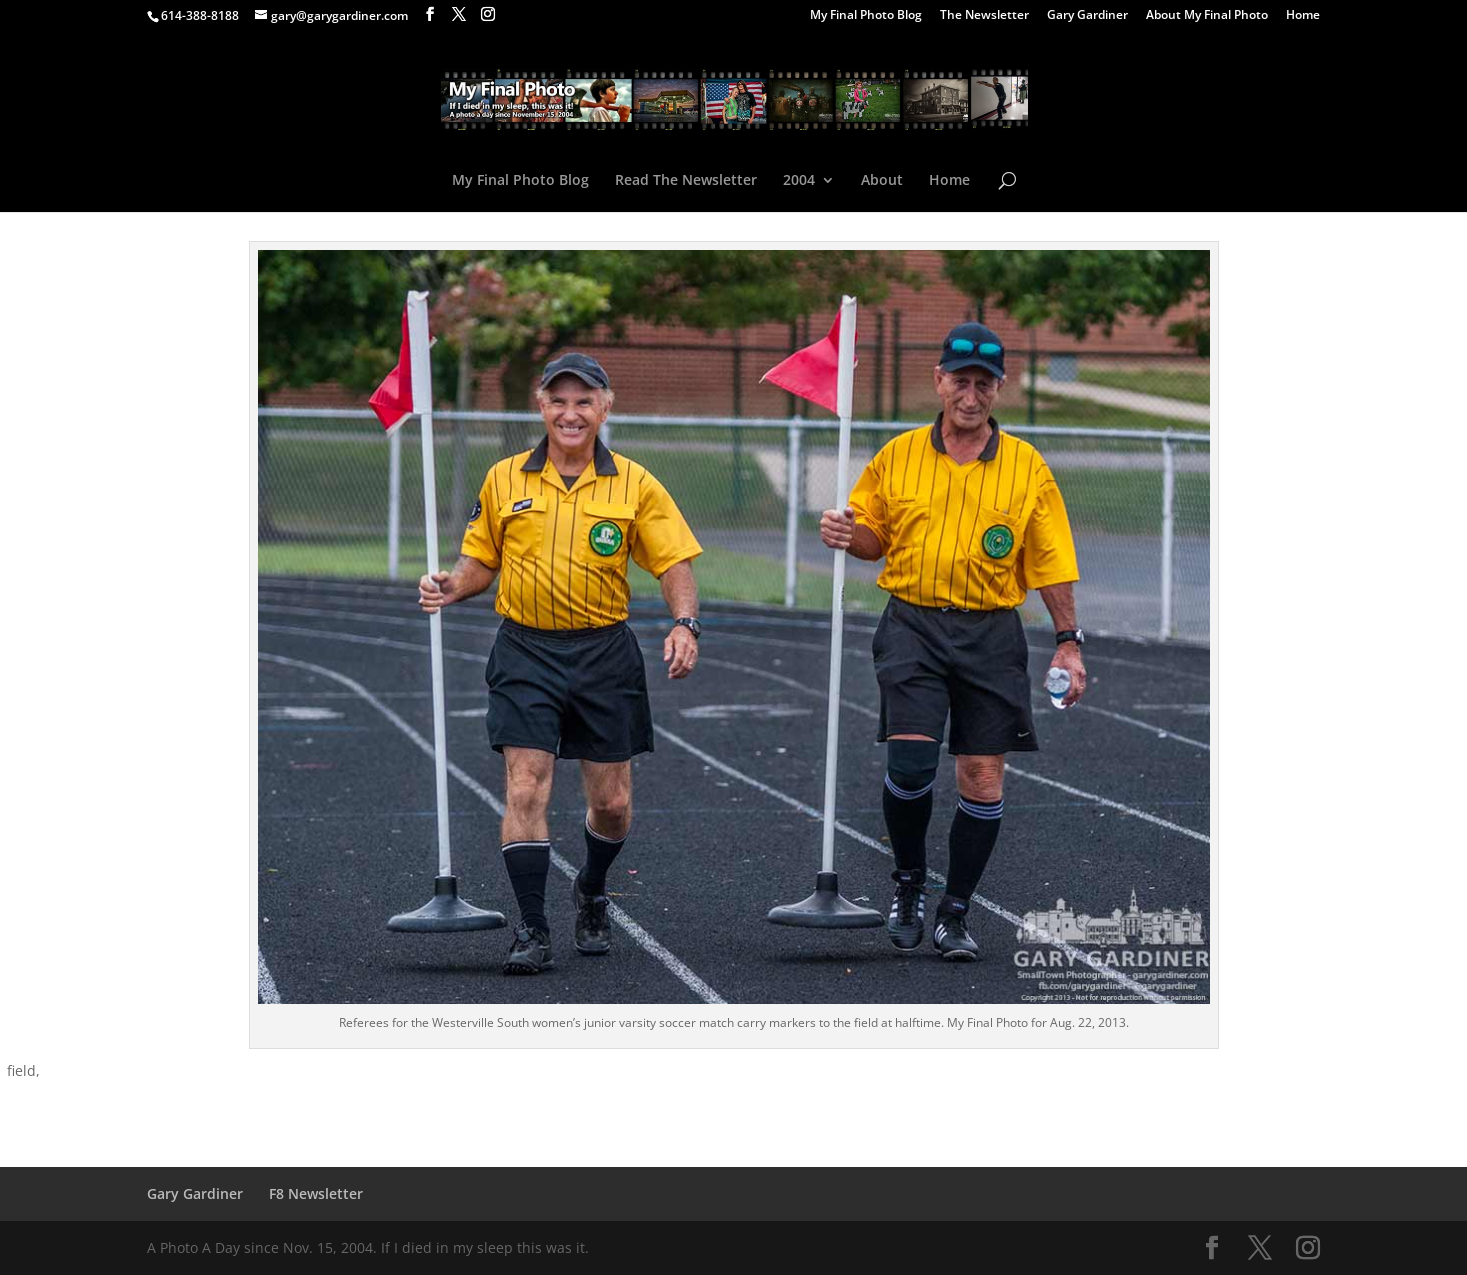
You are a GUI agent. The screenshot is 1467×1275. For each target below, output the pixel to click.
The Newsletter (984, 16)
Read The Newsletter (686, 181)
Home (1303, 16)
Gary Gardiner (1087, 16)
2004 (799, 181)
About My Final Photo (1207, 16)
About (882, 181)
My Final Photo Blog (866, 16)
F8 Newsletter (316, 1193)
